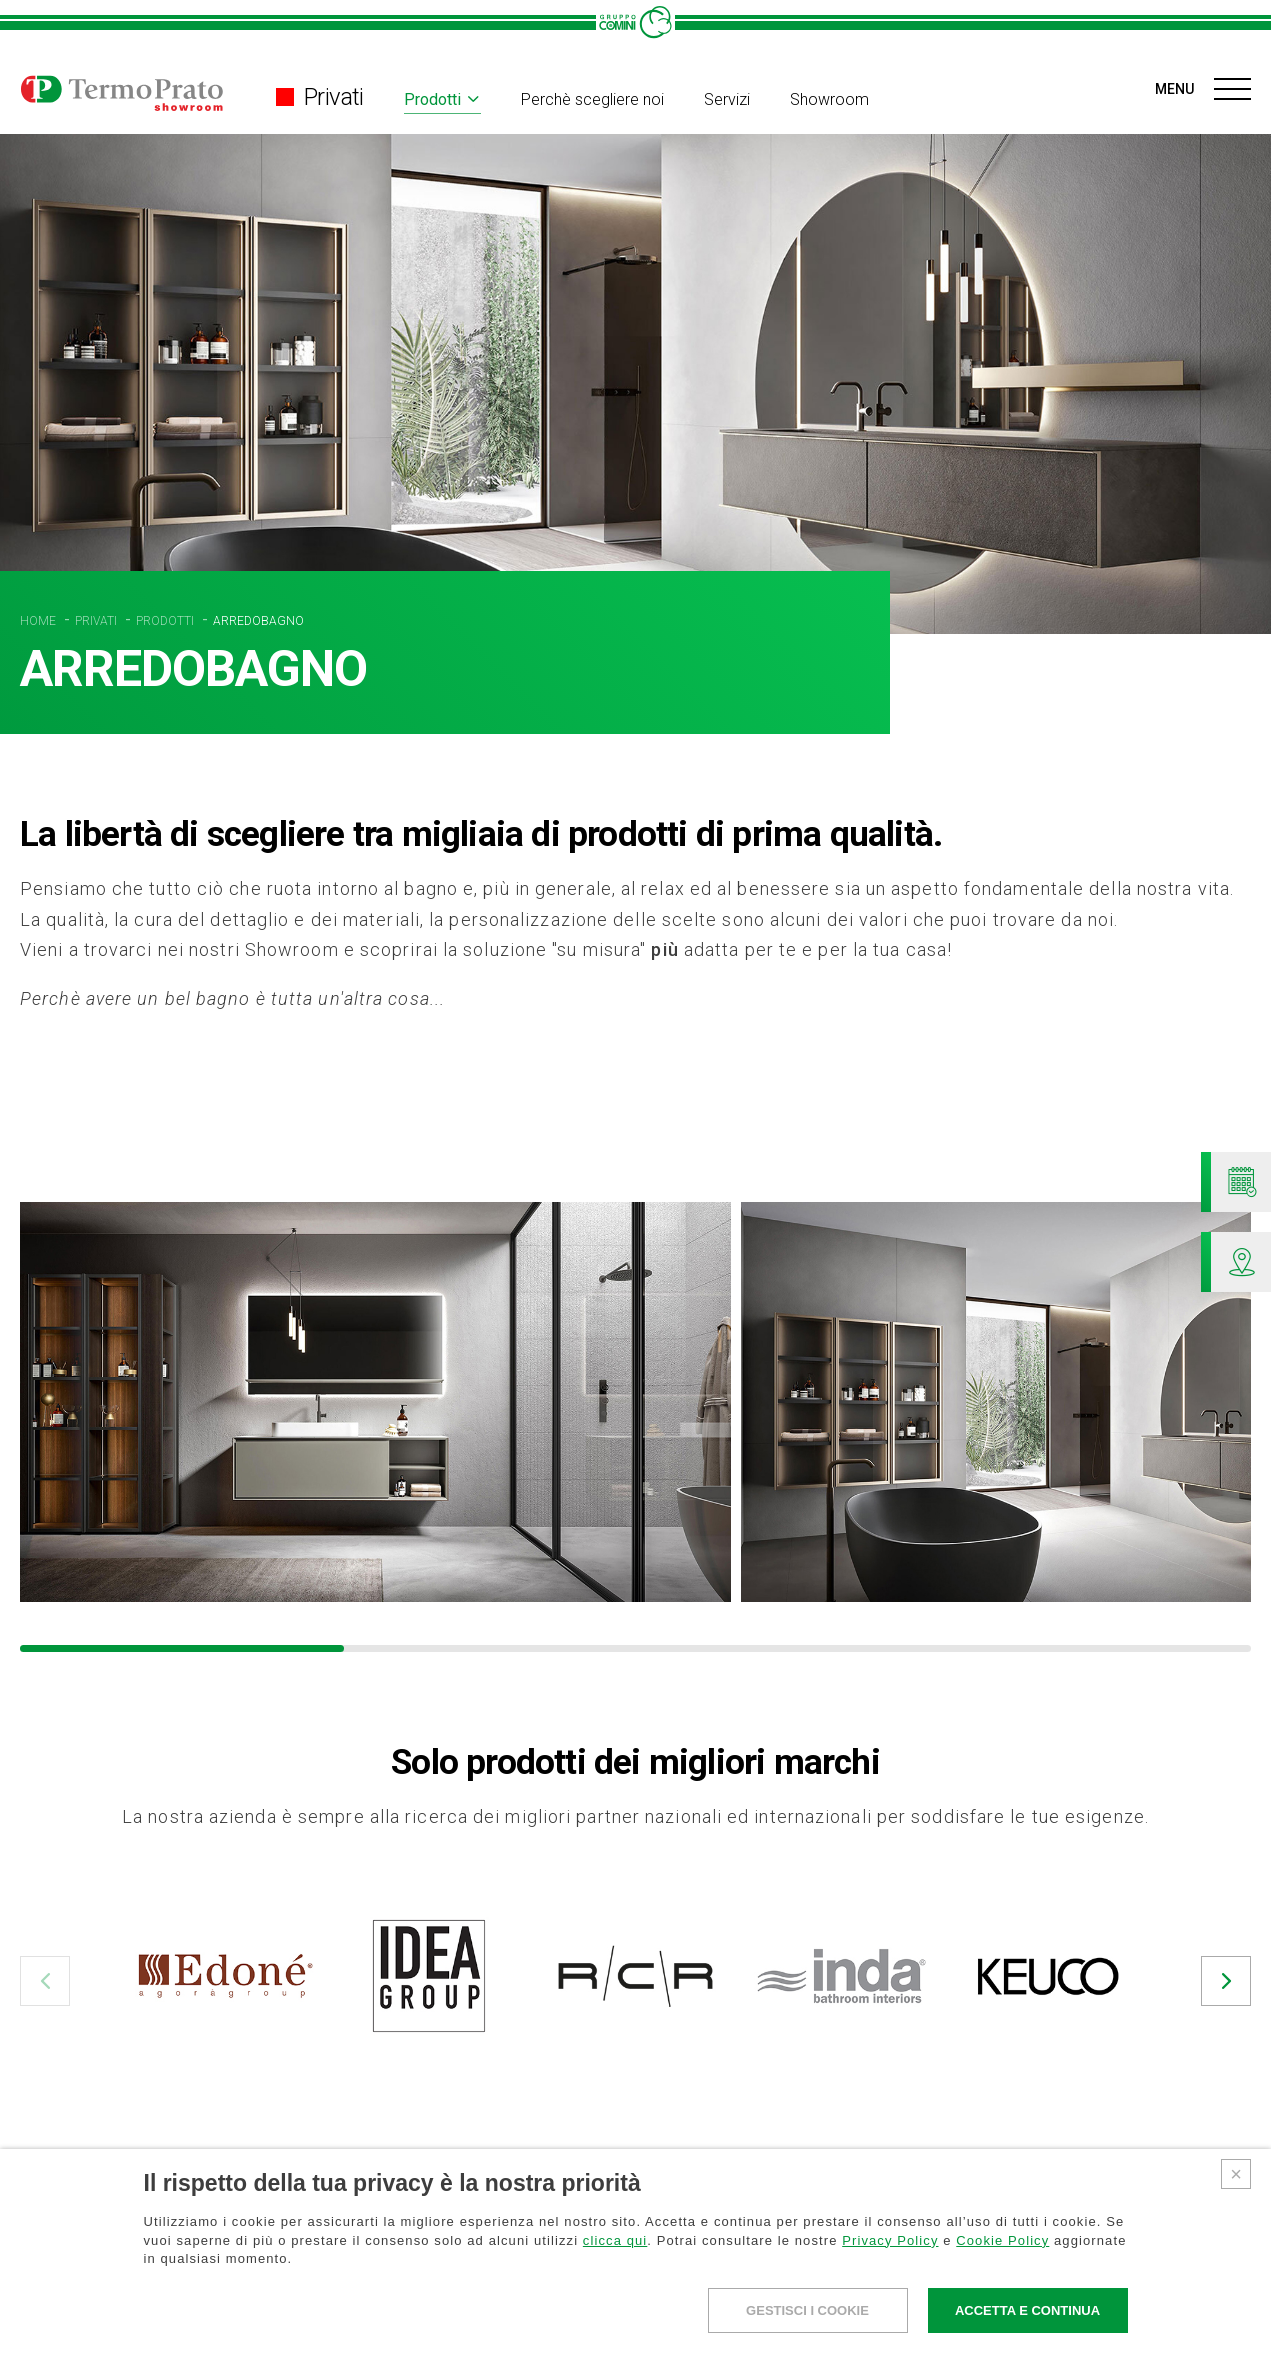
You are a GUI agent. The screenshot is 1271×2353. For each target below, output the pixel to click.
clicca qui (615, 2240)
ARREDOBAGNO (258, 621)
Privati (320, 97)
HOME (39, 621)
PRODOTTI (166, 621)
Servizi (727, 100)
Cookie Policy (1002, 2240)
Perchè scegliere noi (592, 100)
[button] (45, 1981)
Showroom (829, 100)
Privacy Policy (890, 2240)
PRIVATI (97, 621)
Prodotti (432, 100)
